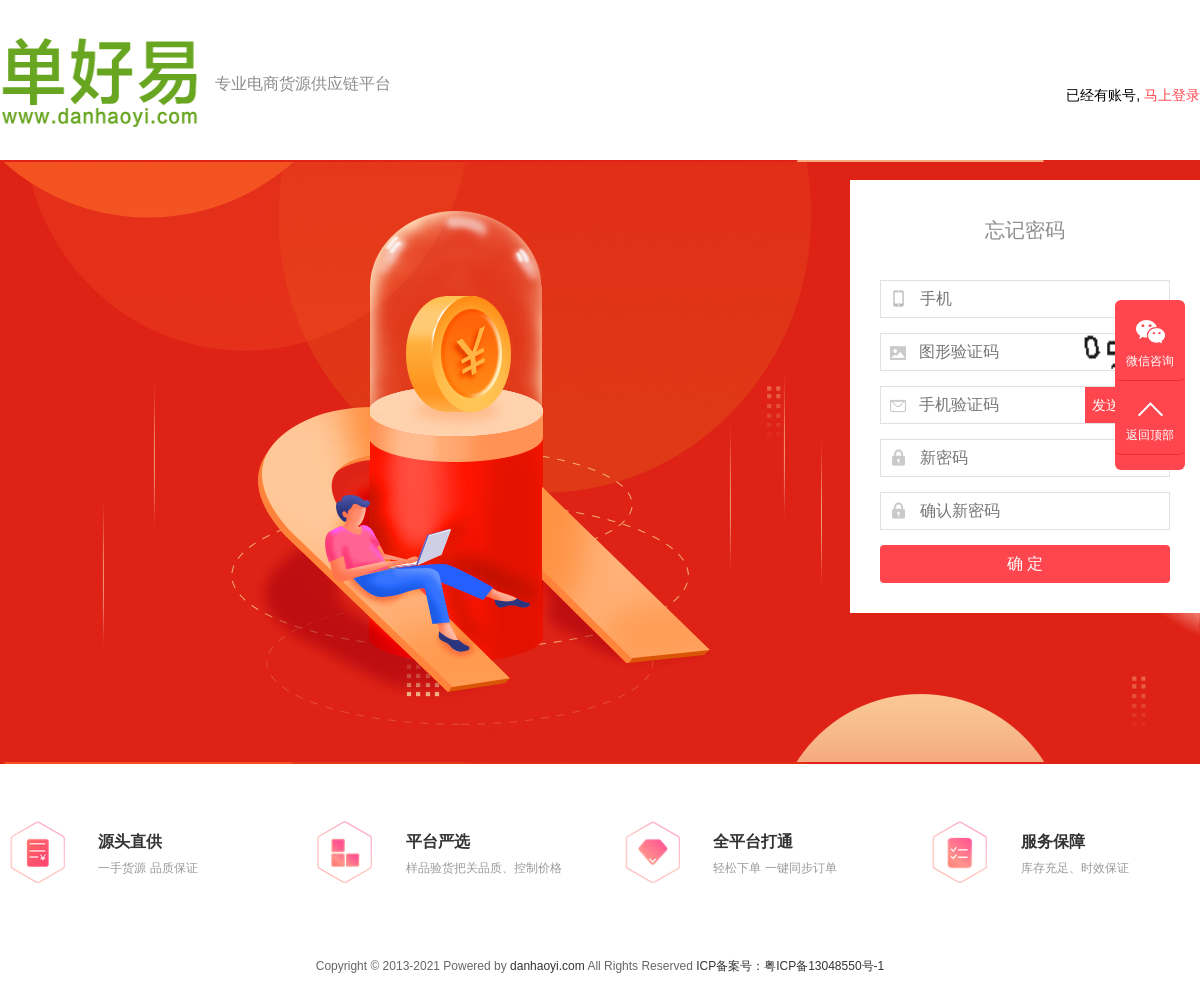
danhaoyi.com (547, 966)
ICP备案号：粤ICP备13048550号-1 (790, 966)
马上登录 (1172, 95)
